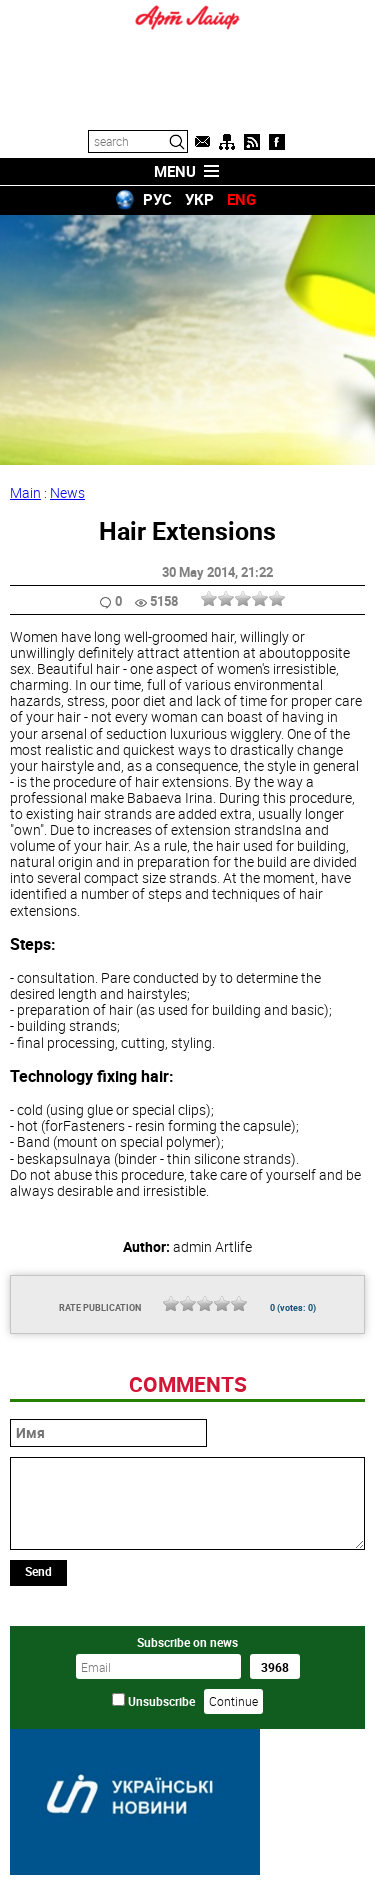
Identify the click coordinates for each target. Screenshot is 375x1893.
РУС (157, 199)
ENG (241, 199)
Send (38, 1571)
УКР (199, 199)
